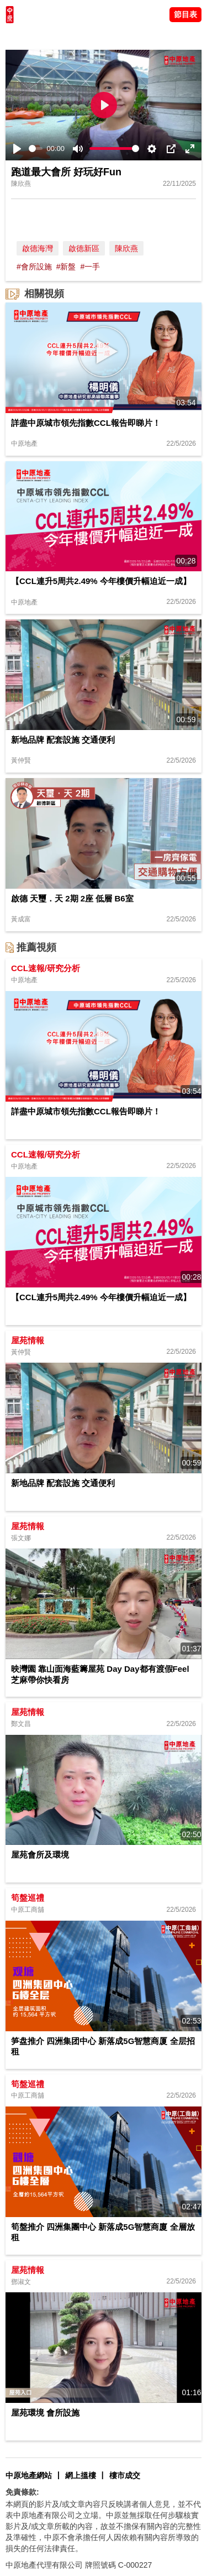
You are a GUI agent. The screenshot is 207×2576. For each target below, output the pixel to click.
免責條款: (22, 2492)
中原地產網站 (29, 2475)
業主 (149, 36)
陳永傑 (55, 36)
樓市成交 (124, 2475)
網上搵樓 (80, 2475)
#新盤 (66, 266)
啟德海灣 (37, 248)
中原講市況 (118, 36)
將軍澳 (83, 36)
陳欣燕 (126, 248)
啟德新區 (83, 248)
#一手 (90, 266)
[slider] (36, 148)
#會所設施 (34, 266)
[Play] (17, 149)
